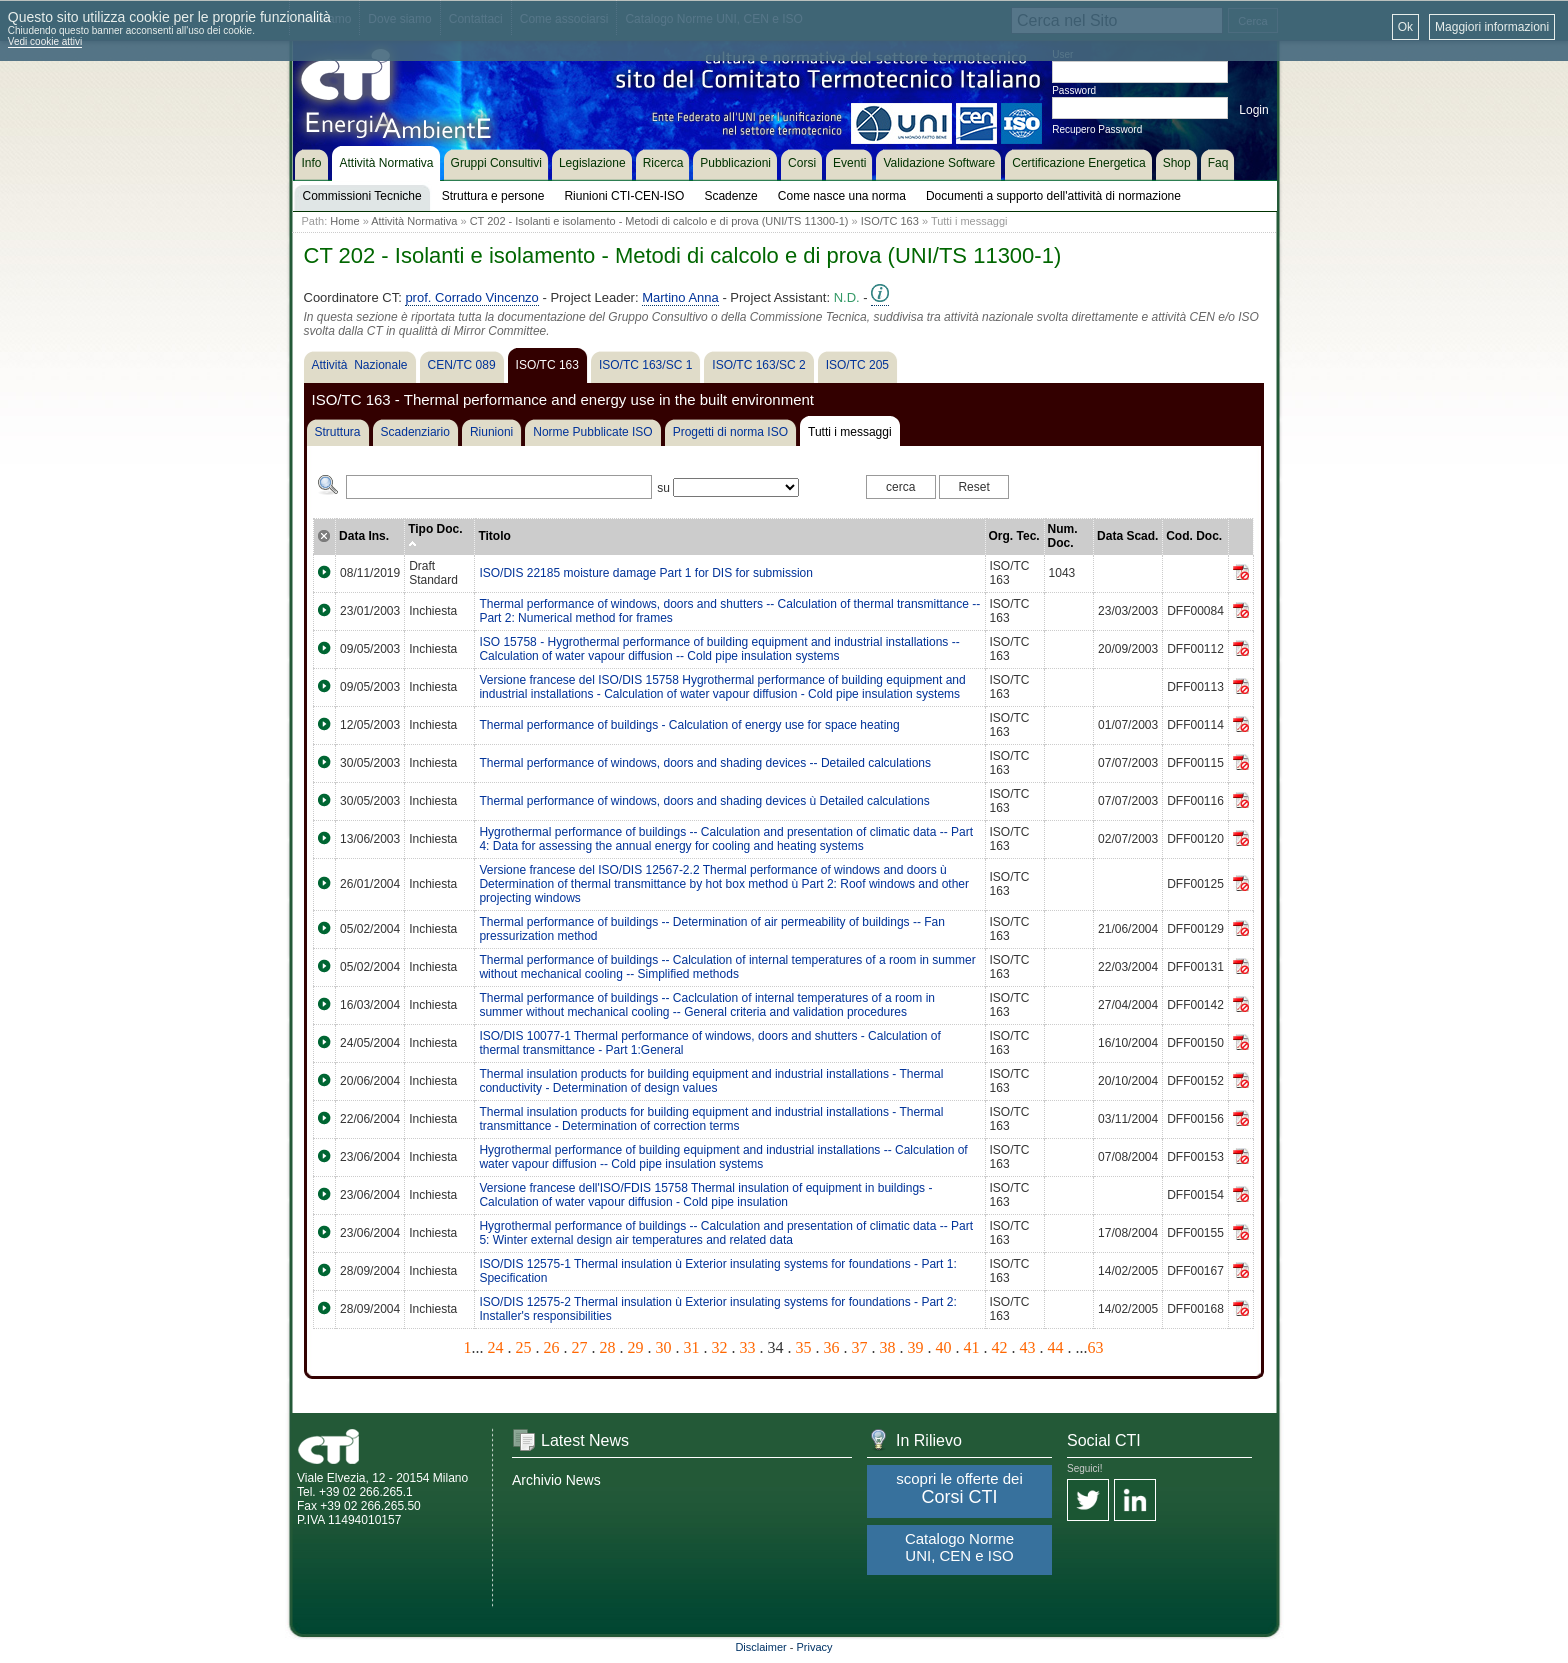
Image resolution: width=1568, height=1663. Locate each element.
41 (972, 1347)
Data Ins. (364, 536)
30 (664, 1347)
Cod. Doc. (1194, 536)
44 (1056, 1347)
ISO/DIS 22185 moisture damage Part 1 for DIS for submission (645, 573)
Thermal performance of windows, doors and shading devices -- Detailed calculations (705, 763)
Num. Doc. (1063, 536)
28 (608, 1347)
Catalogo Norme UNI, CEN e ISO (959, 1547)
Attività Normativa (414, 221)
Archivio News (556, 1480)
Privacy (815, 1647)
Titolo (494, 536)
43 (1028, 1347)
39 (916, 1347)
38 (888, 1347)
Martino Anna (680, 297)
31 (692, 1347)
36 (832, 1347)
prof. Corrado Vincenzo (471, 297)
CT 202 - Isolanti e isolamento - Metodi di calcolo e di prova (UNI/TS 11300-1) (659, 221)
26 (552, 1347)
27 (580, 1347)
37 (860, 1347)
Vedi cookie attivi (45, 41)
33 (748, 1347)
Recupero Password (1097, 129)
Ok (1405, 27)
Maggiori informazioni (1492, 27)
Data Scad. (1127, 536)
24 (496, 1347)
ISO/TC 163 (890, 221)
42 (1000, 1347)
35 (804, 1347)
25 (524, 1347)
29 (636, 1347)
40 (944, 1347)
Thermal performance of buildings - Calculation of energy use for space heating (689, 725)
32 (720, 1347)
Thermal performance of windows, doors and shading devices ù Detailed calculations (704, 801)
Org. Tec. (1014, 536)
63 (1096, 1347)
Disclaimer (760, 1647)
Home (344, 221)
